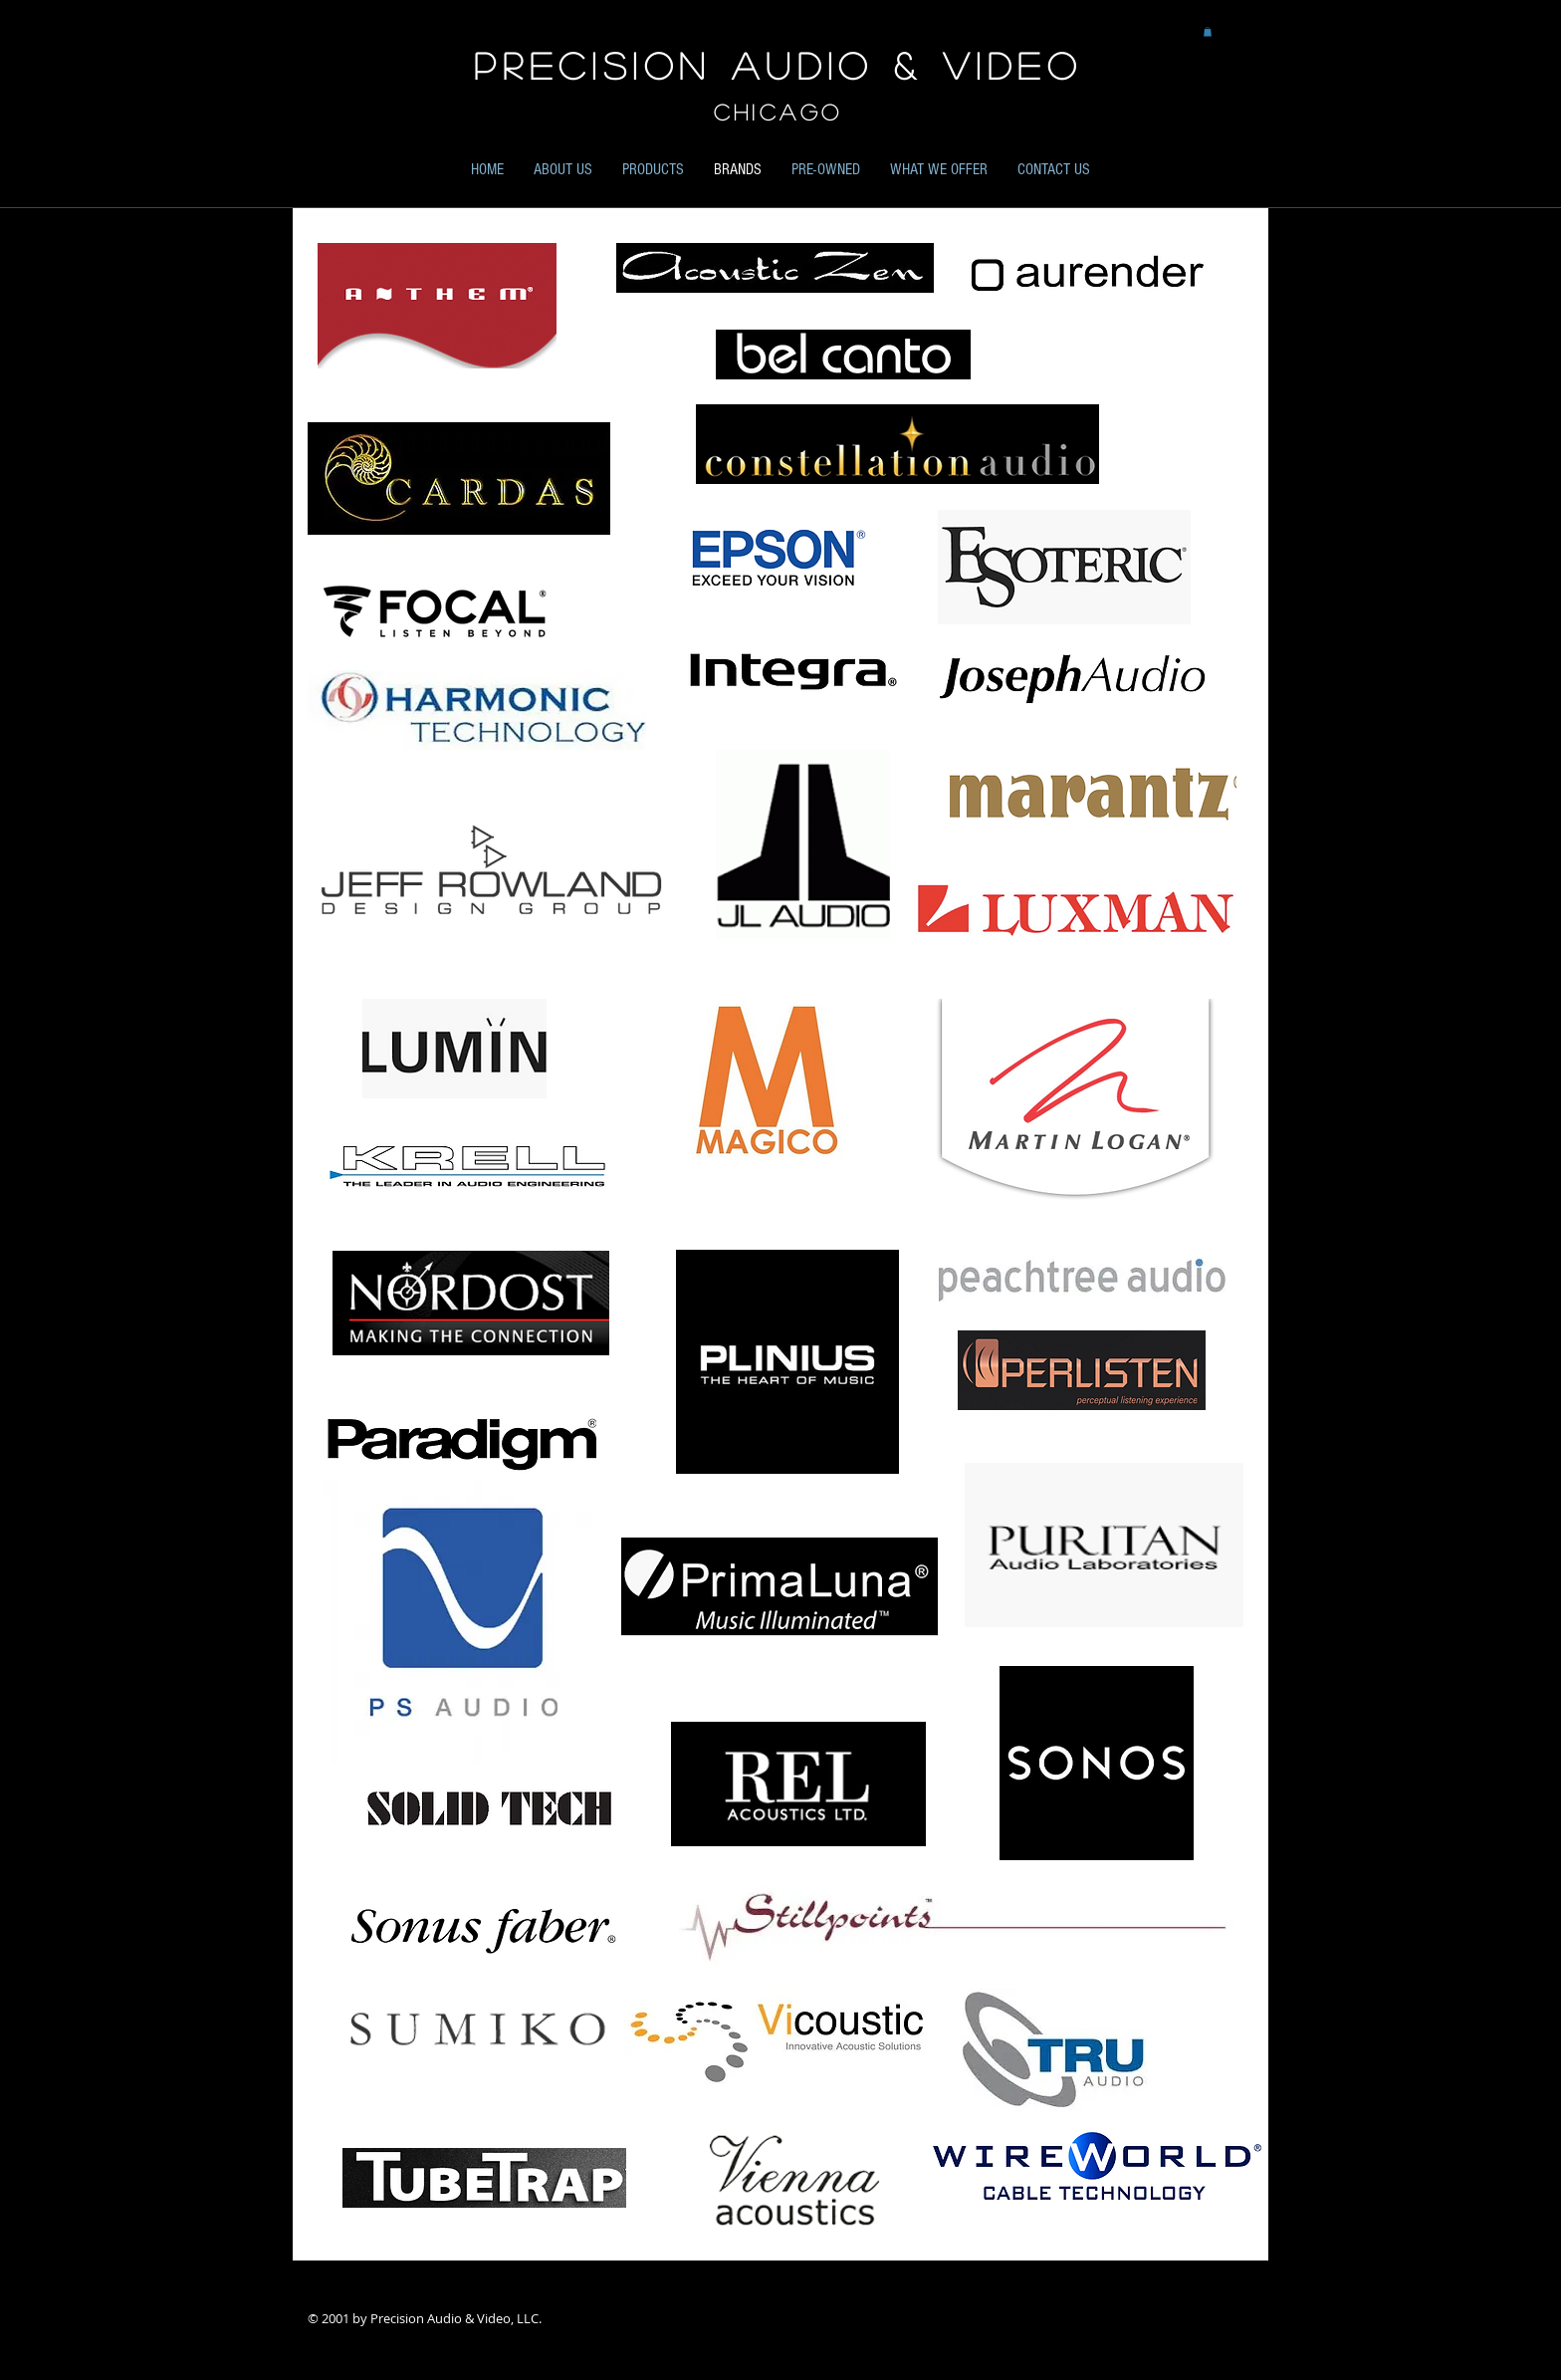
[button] (1208, 32)
